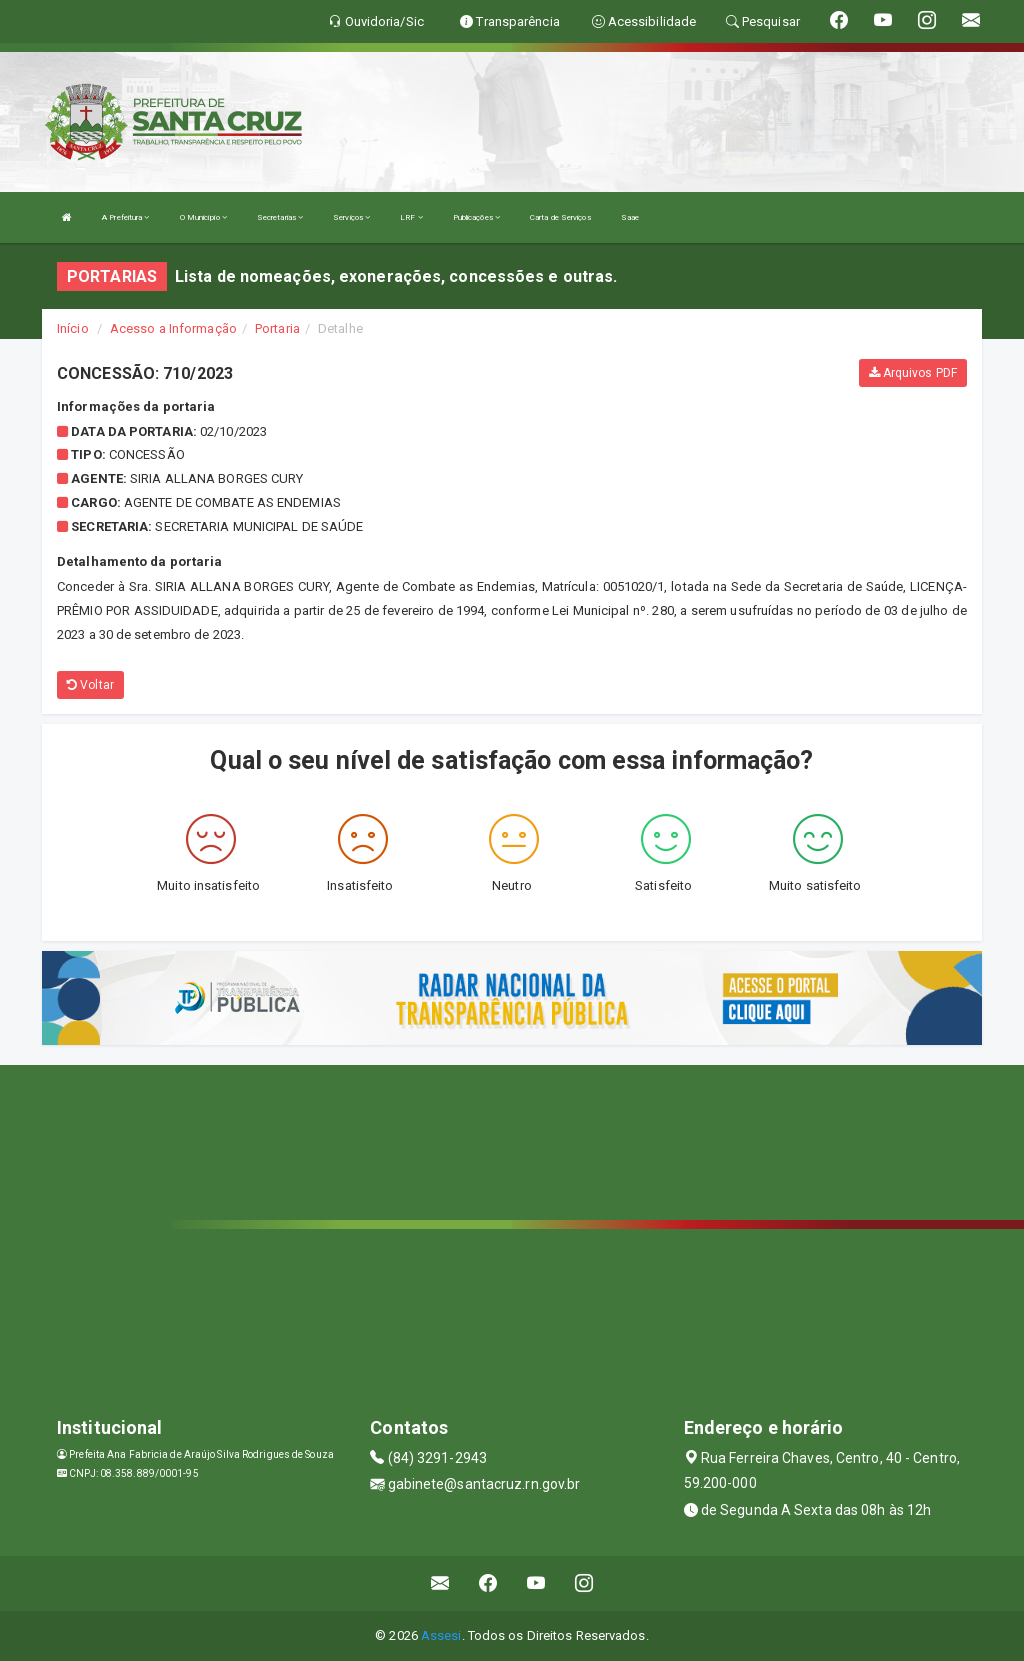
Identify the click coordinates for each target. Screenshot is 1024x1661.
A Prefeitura (125, 217)
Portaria (277, 328)
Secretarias (280, 217)
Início (73, 328)
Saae (630, 217)
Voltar (90, 685)
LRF (411, 217)
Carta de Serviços (560, 217)
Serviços (351, 217)
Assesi (441, 1635)
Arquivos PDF (913, 373)
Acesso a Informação (173, 328)
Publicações (476, 217)
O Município (203, 217)
